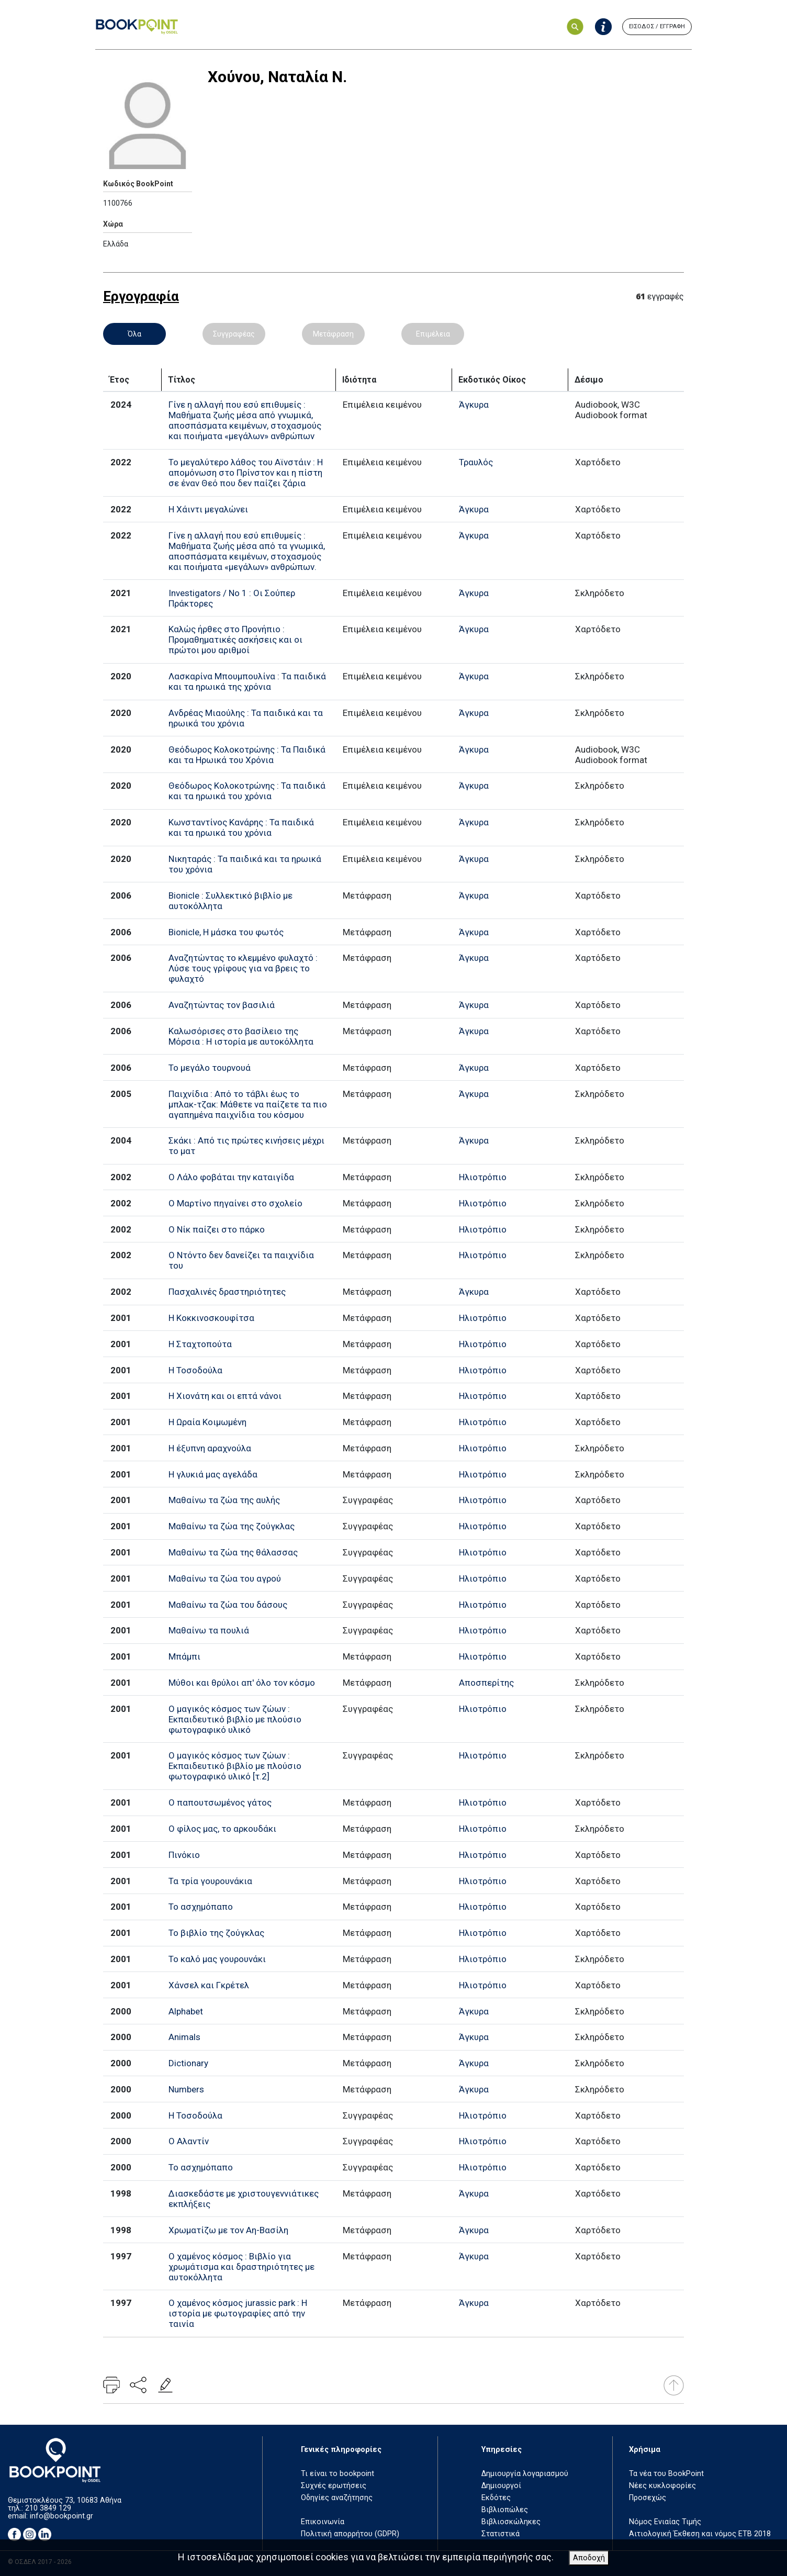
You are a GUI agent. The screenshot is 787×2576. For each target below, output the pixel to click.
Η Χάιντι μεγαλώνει (208, 509)
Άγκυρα (474, 404)
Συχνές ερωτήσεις (333, 2485)
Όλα (134, 334)
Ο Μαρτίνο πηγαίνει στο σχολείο (235, 1203)
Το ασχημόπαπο (200, 1906)
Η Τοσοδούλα (195, 1370)
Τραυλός (476, 462)
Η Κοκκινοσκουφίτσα (211, 1318)
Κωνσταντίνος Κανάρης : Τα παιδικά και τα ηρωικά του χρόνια (241, 827)
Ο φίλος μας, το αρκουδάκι (222, 1828)
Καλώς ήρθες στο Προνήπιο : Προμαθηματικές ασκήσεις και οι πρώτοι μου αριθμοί (235, 639)
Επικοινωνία (322, 2521)
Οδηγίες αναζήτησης (337, 2497)
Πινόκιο (184, 1855)
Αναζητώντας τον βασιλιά (221, 1005)
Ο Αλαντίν (188, 2141)
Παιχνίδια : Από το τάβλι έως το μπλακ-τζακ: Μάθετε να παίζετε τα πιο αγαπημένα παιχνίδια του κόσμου (247, 1104)
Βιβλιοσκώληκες (511, 2521)
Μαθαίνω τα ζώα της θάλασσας (233, 1552)
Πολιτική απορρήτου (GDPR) (350, 2533)
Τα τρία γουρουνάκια (210, 1881)
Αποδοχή (589, 2557)
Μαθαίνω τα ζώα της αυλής (224, 1500)
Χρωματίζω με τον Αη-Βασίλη (228, 2230)
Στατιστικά (500, 2533)
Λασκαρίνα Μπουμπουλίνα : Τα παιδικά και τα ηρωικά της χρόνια (247, 681)
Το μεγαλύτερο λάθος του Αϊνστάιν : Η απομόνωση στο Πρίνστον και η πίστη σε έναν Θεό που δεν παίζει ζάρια (245, 472)
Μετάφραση (333, 334)
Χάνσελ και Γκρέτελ (208, 1985)
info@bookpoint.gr (61, 2516)
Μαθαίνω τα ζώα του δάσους (227, 1604)
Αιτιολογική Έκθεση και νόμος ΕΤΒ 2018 (700, 2533)
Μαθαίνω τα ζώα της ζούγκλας (231, 1526)
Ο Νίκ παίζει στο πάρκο (216, 1229)
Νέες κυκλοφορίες (662, 2485)
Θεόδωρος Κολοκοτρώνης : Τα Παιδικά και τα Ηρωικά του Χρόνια (246, 754)
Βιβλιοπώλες (504, 2509)
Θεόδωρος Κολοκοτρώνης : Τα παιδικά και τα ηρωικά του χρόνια (246, 790)
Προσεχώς (647, 2497)
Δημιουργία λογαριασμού (524, 2473)
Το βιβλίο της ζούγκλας (216, 1933)
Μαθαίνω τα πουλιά (208, 1630)
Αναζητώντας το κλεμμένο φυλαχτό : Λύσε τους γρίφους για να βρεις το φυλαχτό (243, 968)
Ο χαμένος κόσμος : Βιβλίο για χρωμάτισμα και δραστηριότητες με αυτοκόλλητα (241, 2266)
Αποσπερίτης (486, 1682)
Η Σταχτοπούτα (200, 1344)
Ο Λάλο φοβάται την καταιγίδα (231, 1177)
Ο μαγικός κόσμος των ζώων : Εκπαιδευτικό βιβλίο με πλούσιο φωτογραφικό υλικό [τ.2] (234, 1766)
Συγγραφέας (234, 334)
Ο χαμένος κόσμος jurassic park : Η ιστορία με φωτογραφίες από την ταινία (237, 2313)
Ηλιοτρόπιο (483, 1177)
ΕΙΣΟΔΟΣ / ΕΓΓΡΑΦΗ (657, 26)
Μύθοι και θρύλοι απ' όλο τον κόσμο (241, 1682)
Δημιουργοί (501, 2485)
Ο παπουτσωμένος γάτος (220, 1802)
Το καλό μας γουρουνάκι (217, 1959)
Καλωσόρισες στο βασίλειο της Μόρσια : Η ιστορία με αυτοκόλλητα (240, 1036)
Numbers (186, 2089)
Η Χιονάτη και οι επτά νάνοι (225, 1396)
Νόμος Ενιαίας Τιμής (665, 2521)
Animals (184, 2037)
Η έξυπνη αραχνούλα (209, 1448)
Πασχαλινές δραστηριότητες (227, 1291)
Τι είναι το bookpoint (337, 2473)
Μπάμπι (184, 1656)
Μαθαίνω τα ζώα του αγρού (224, 1578)
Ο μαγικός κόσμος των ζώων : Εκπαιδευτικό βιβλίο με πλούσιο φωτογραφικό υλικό (234, 1719)
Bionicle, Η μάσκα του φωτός (226, 932)
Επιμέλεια (433, 334)
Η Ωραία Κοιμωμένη (207, 1422)
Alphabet (185, 2011)
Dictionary (188, 2063)
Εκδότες (496, 2497)
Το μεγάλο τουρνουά (209, 1067)
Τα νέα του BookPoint (666, 2473)
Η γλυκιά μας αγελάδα (212, 1474)
